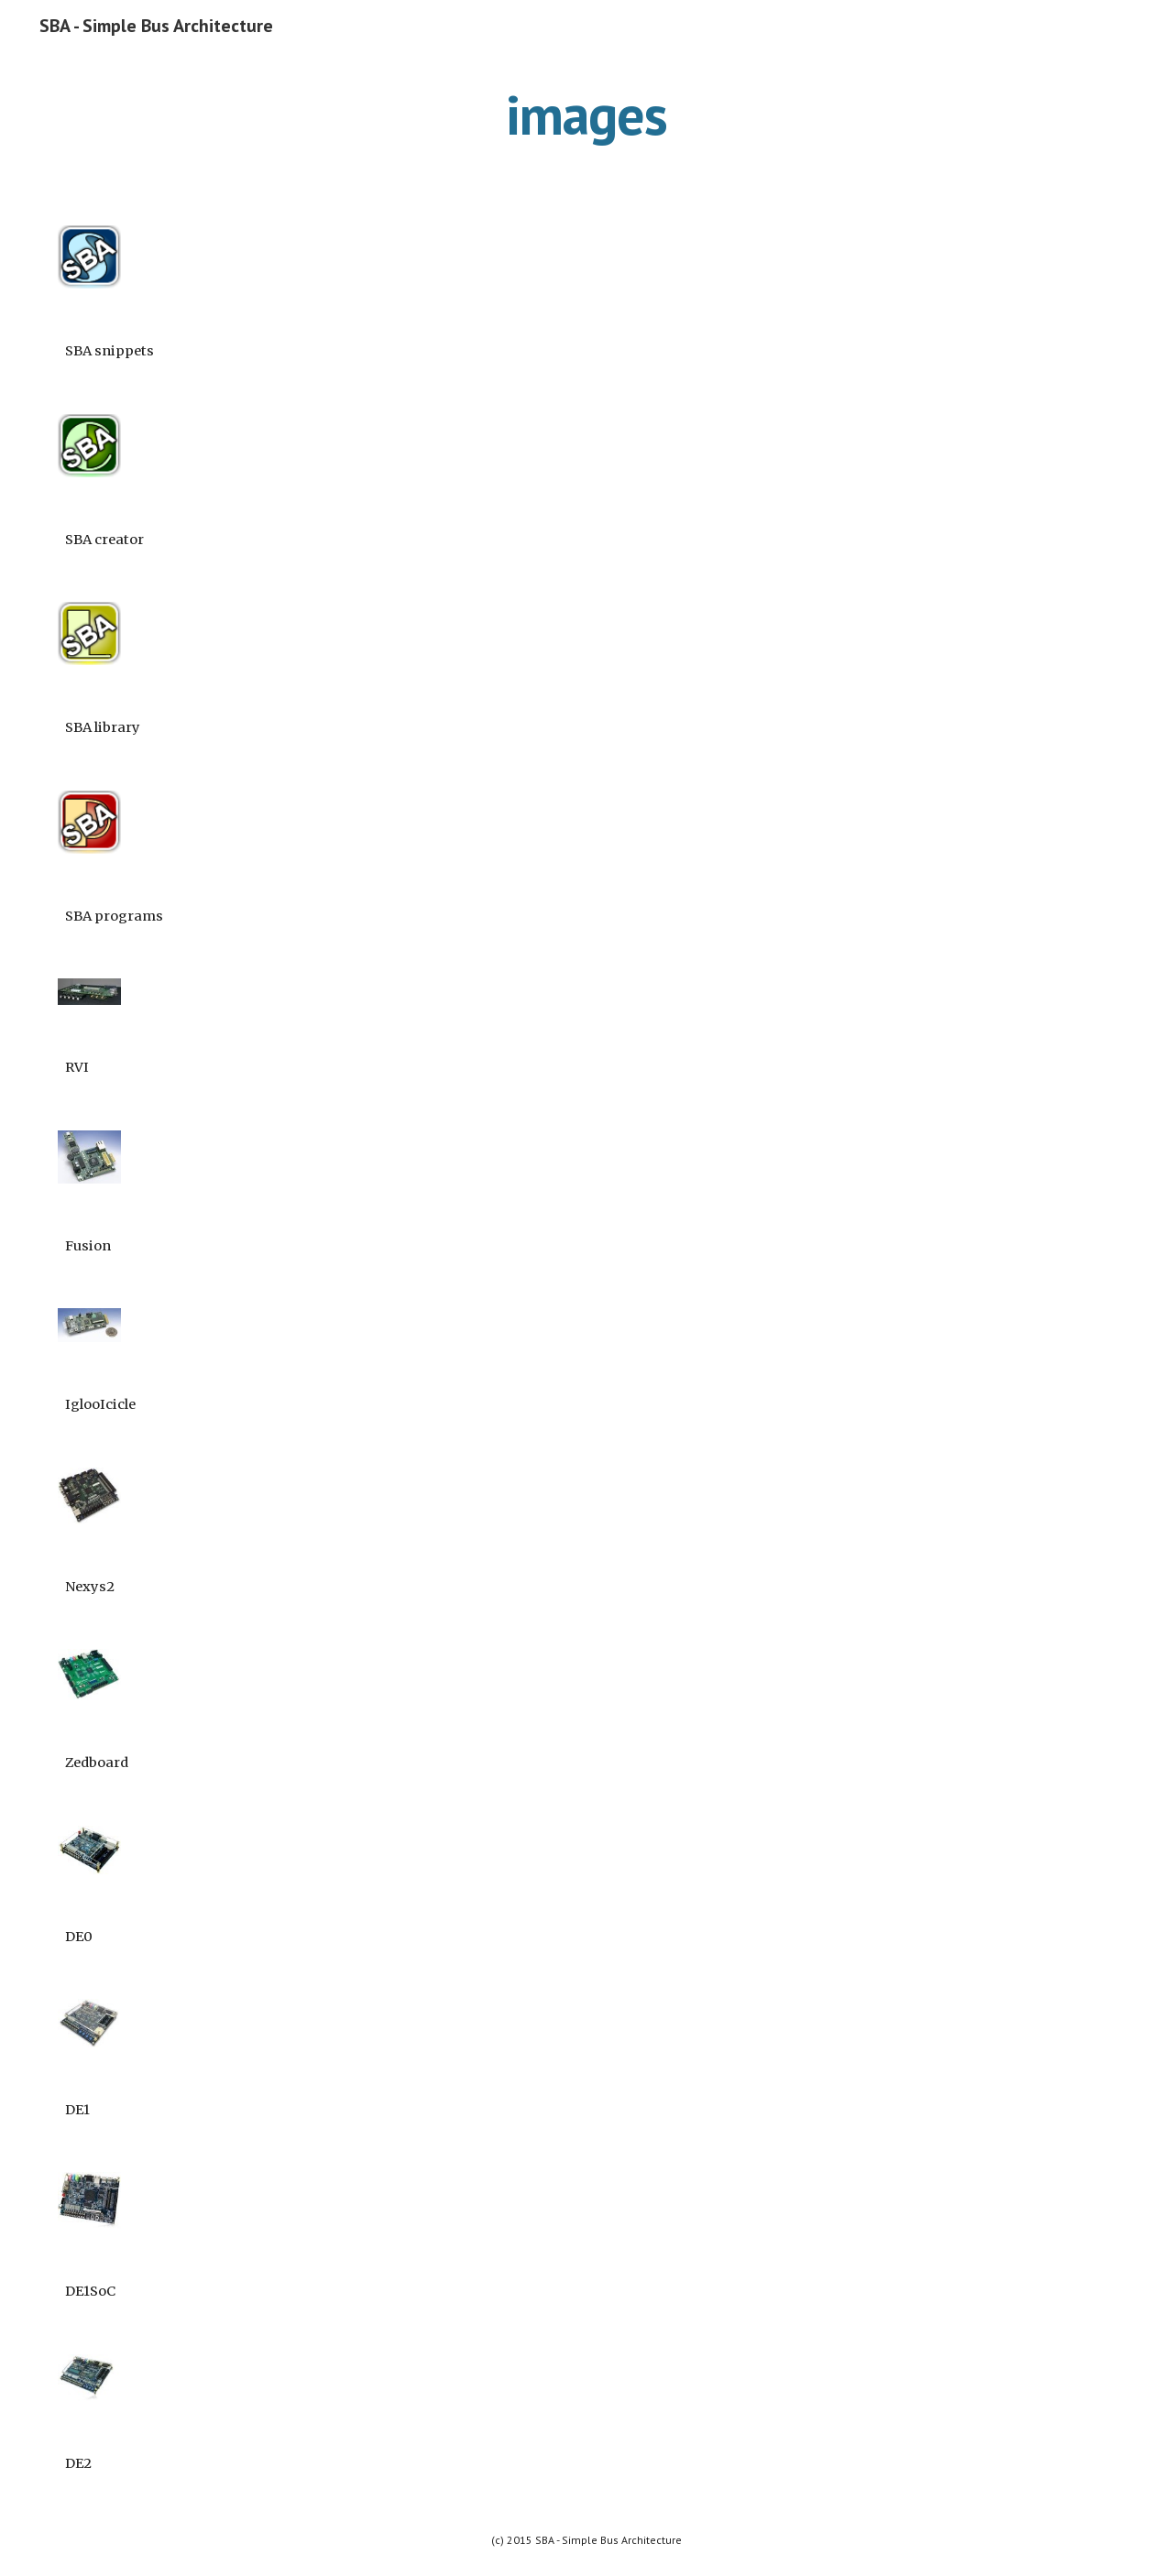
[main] (586, 114)
